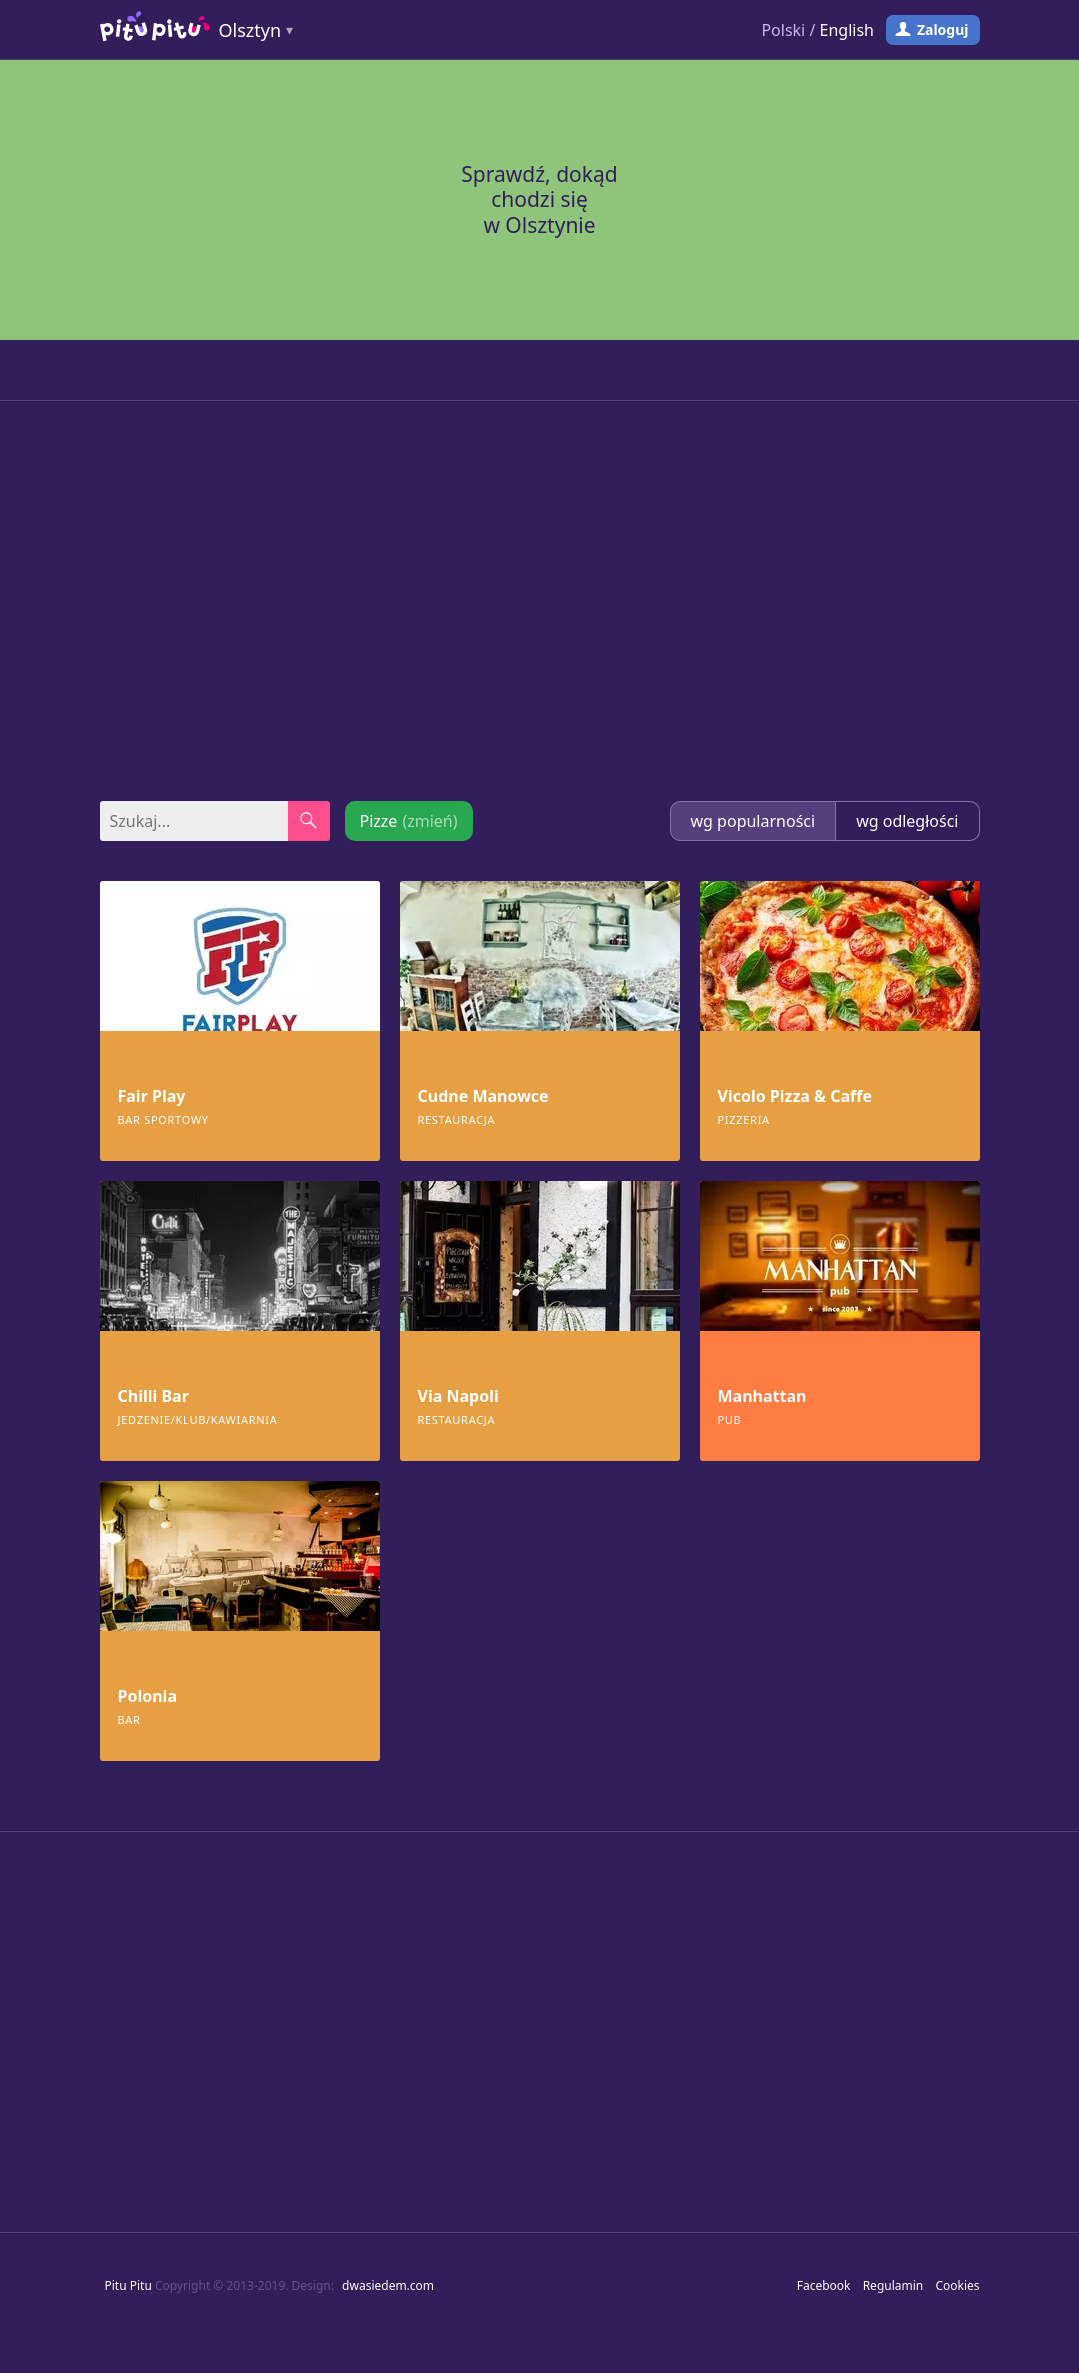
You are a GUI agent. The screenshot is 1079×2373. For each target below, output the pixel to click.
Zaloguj (943, 29)
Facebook (824, 2285)
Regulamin (893, 2285)
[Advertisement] (540, 601)
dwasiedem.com (388, 2285)
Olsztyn (250, 30)
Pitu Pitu (128, 2285)
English (847, 30)
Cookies (957, 2285)
